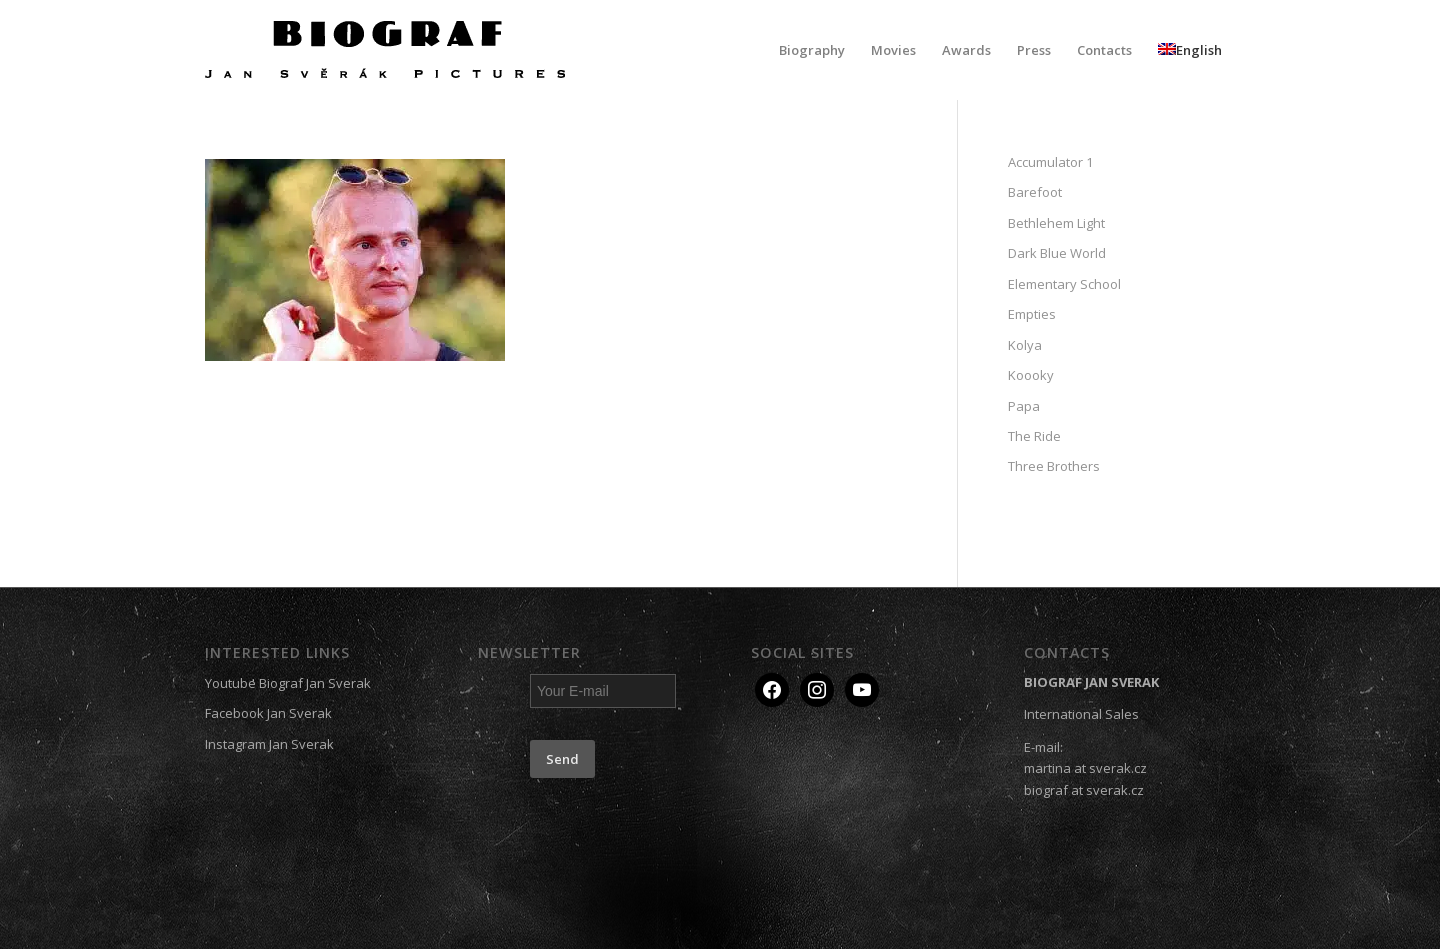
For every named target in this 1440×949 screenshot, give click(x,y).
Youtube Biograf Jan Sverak (288, 683)
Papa (1024, 406)
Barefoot (1035, 192)
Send (562, 759)
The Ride (1034, 436)
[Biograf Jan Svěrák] (385, 50)
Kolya (1025, 345)
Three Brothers (1054, 466)
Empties (1032, 314)
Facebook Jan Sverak (268, 713)
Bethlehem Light (1056, 223)
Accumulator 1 (1050, 162)
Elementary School (1064, 284)
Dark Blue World (1057, 253)
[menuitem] (812, 50)
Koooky (1031, 375)
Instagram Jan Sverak (269, 744)
